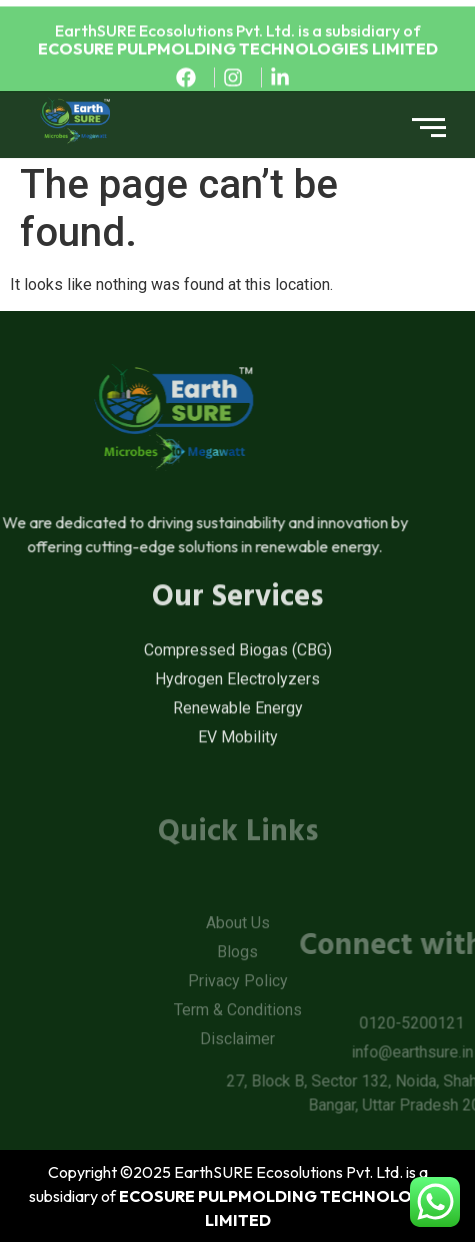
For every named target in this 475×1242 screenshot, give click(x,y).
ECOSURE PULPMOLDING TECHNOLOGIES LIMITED (238, 54)
